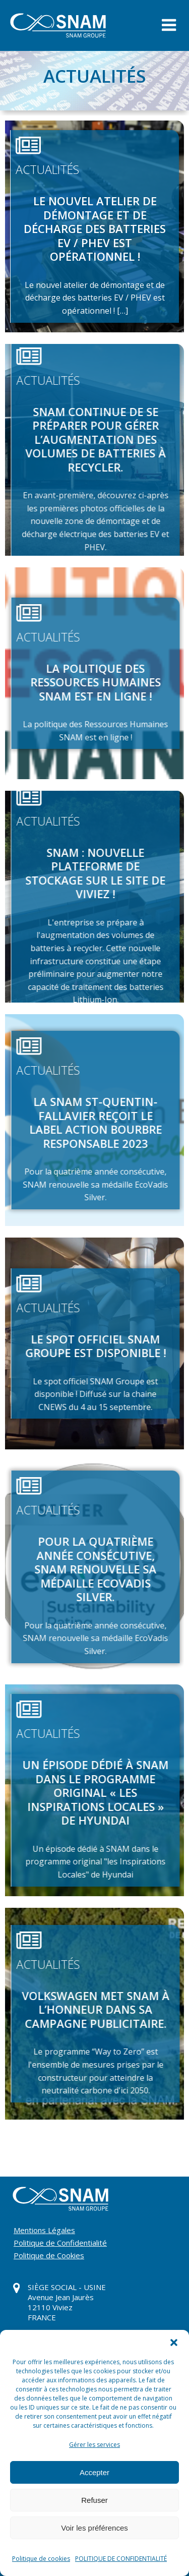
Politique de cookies (41, 2558)
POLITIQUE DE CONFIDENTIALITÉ (121, 2558)
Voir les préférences (94, 2528)
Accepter (94, 2472)
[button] (174, 2342)
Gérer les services (94, 2444)
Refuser (94, 2500)
